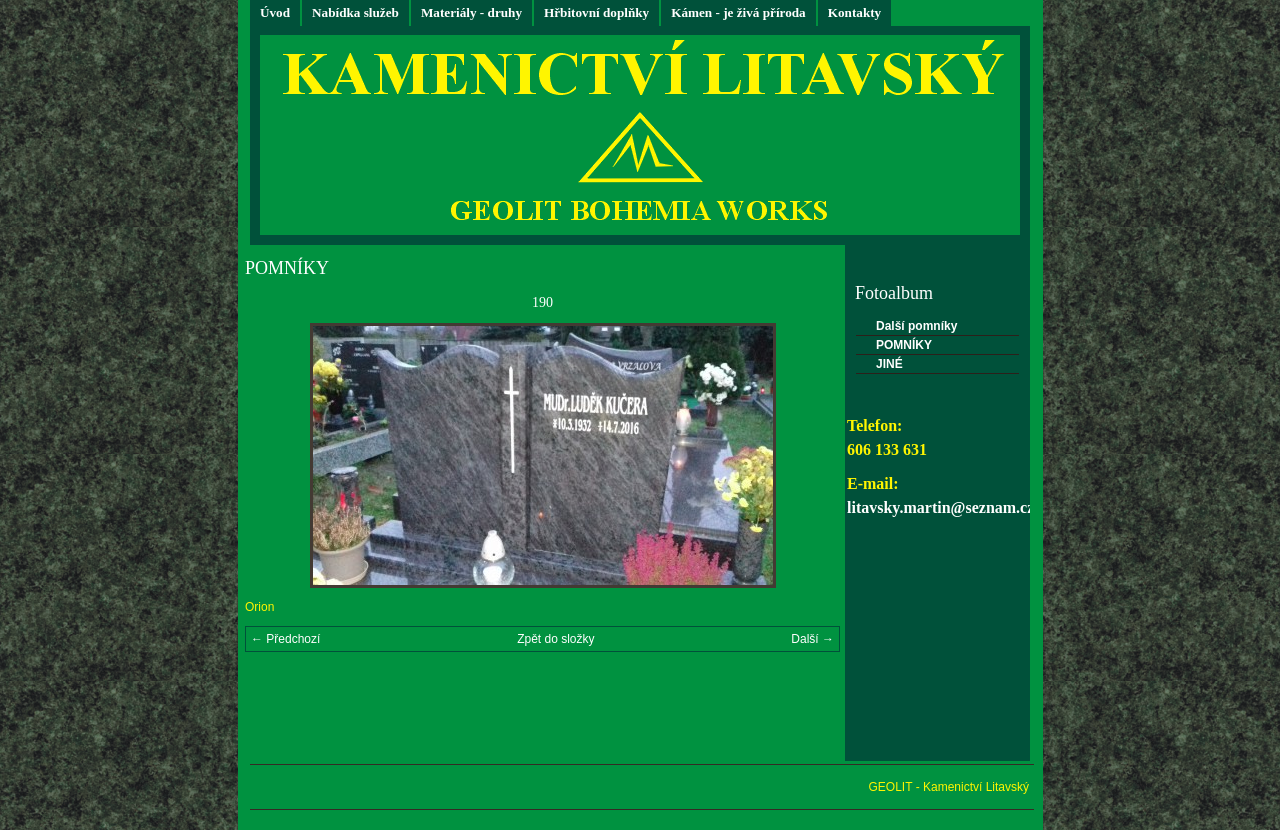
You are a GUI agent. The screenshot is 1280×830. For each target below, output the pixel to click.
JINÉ (889, 364)
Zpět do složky (555, 639)
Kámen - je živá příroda (738, 12)
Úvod (275, 12)
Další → (812, 639)
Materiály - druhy (471, 12)
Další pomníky (916, 326)
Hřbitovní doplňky (596, 12)
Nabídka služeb (355, 12)
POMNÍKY (904, 345)
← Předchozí (285, 639)
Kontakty (855, 12)
